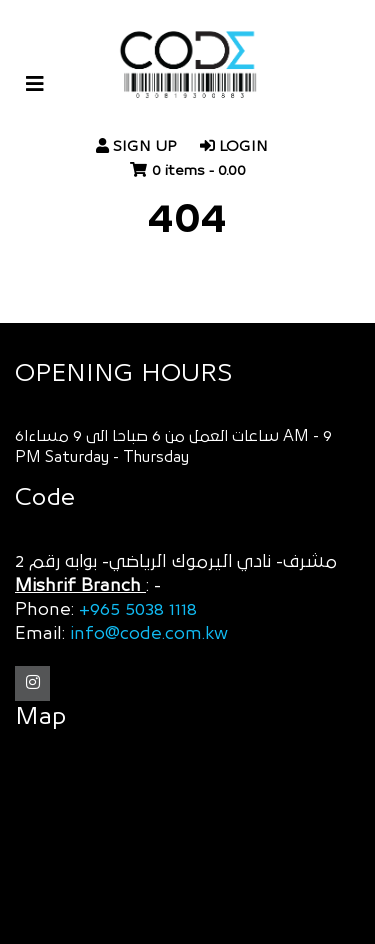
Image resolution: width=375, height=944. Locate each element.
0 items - (199, 170)
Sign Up (136, 146)
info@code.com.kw (149, 634)
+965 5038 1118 (138, 610)
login (234, 146)
